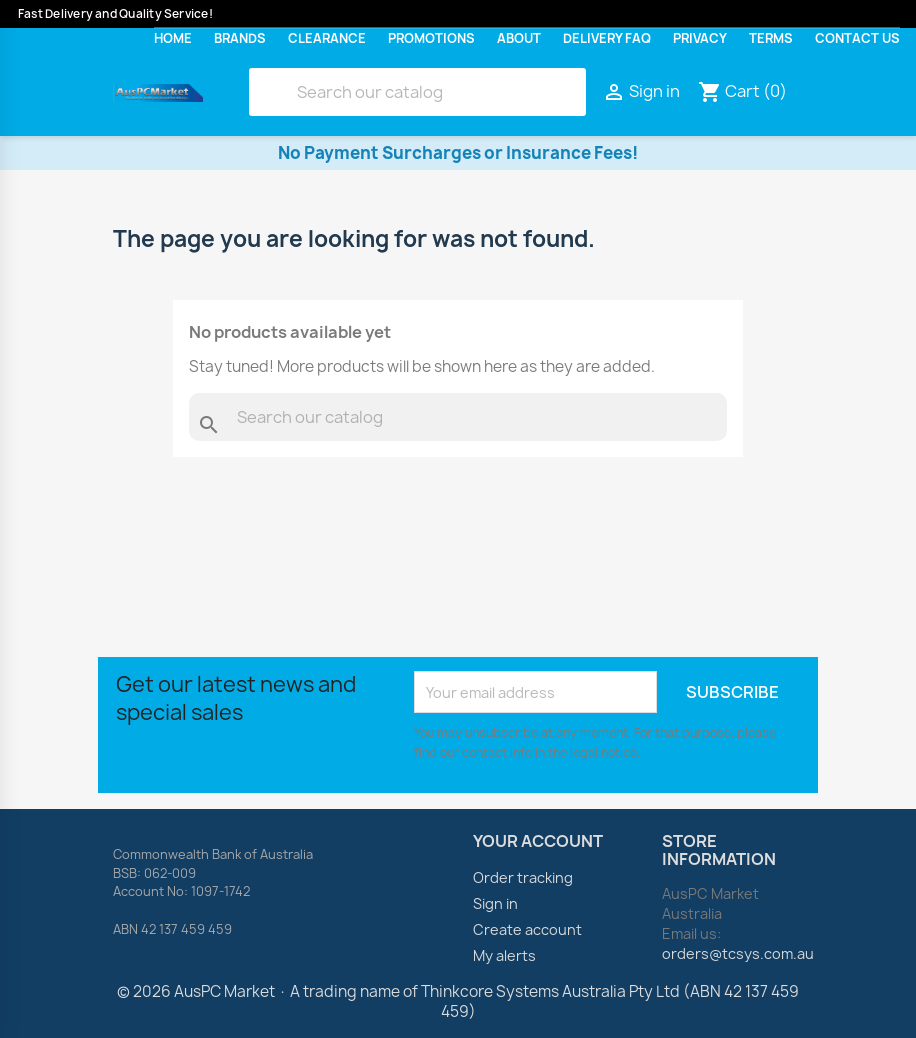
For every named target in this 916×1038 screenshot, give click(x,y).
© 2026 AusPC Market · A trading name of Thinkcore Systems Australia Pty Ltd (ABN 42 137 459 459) (458, 1001)
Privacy (700, 38)
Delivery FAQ (607, 38)
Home (173, 38)
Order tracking (523, 877)
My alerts (504, 955)
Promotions (431, 38)
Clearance (327, 38)
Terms (771, 38)
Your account (538, 841)
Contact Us (857, 38)
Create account (527, 929)
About (519, 38)
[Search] (417, 92)
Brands (240, 38)
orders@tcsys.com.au (738, 953)
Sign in (495, 903)
